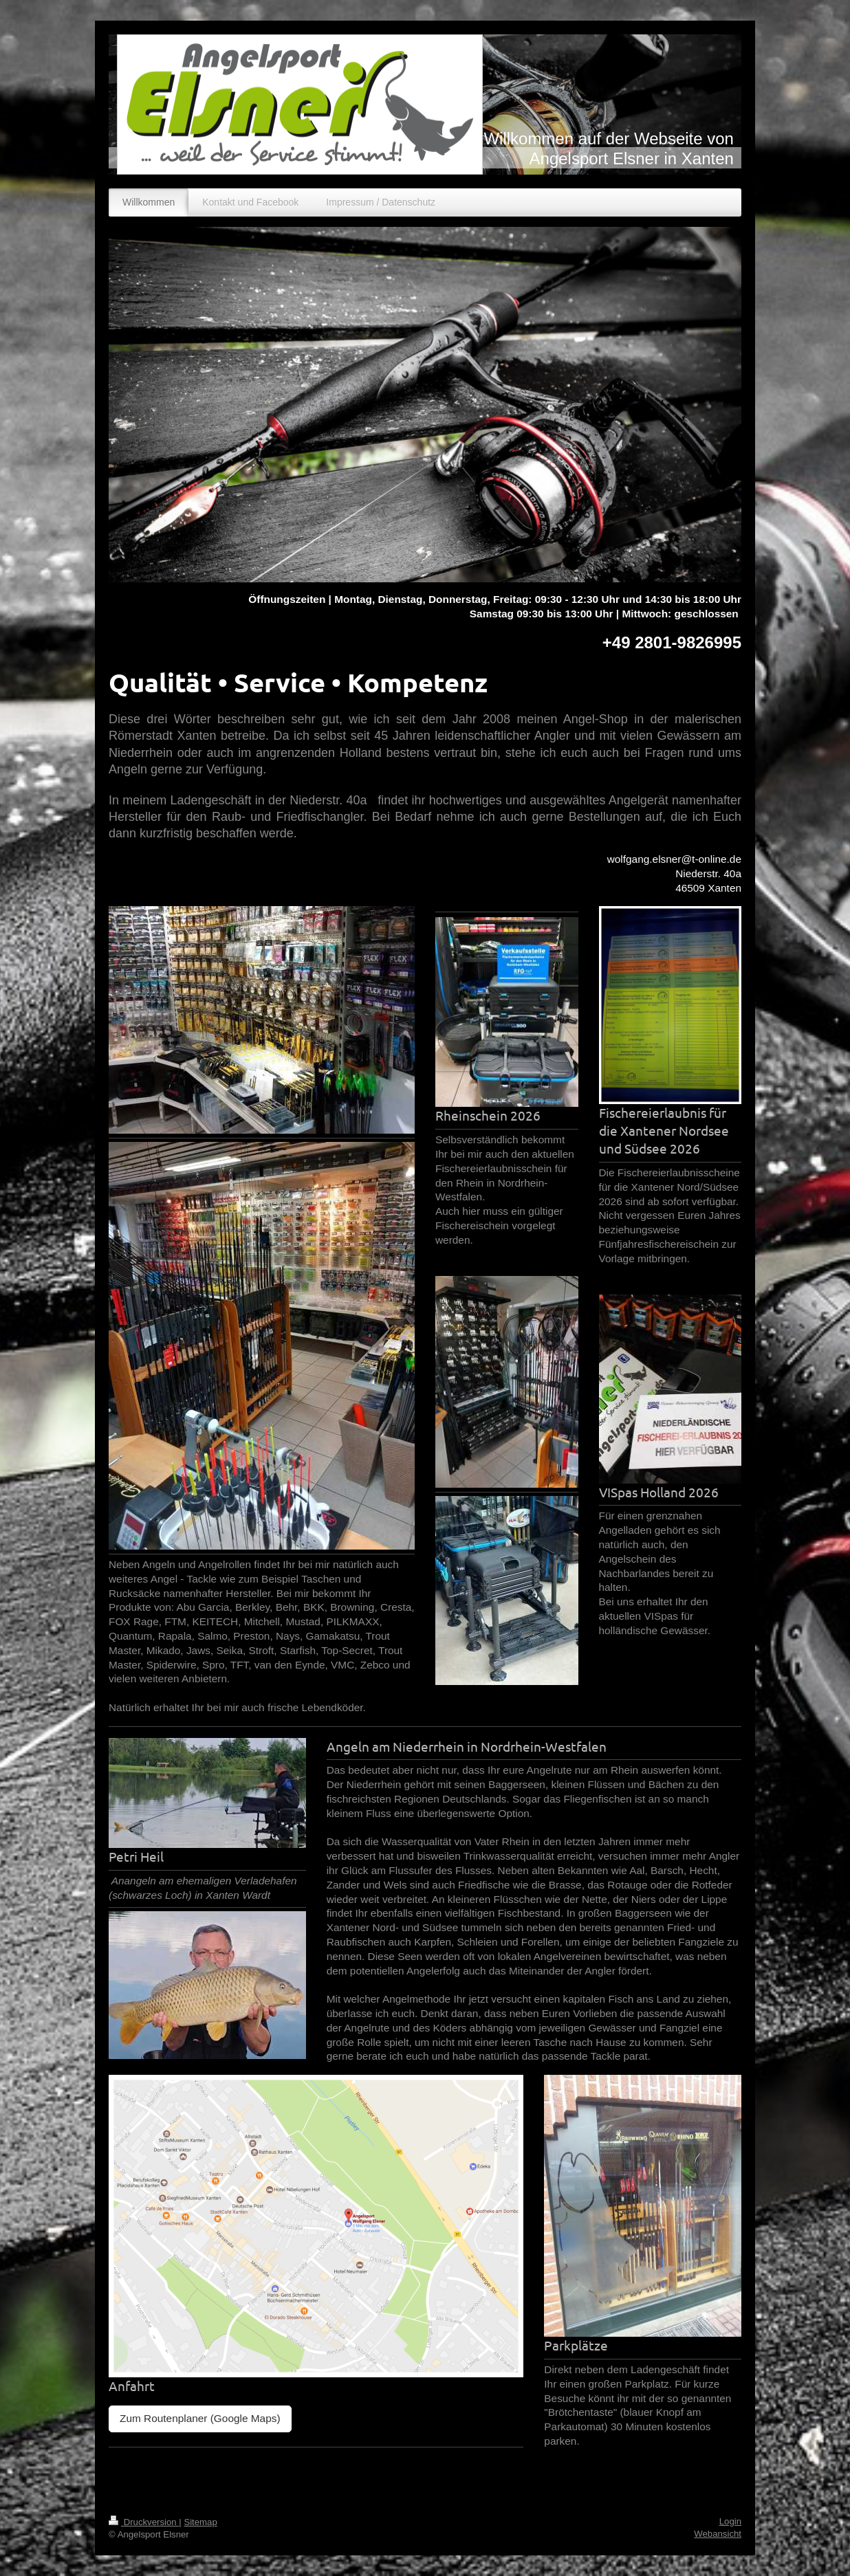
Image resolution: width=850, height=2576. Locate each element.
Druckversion (144, 2522)
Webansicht (717, 2534)
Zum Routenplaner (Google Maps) (200, 2418)
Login (730, 2521)
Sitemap (200, 2522)
